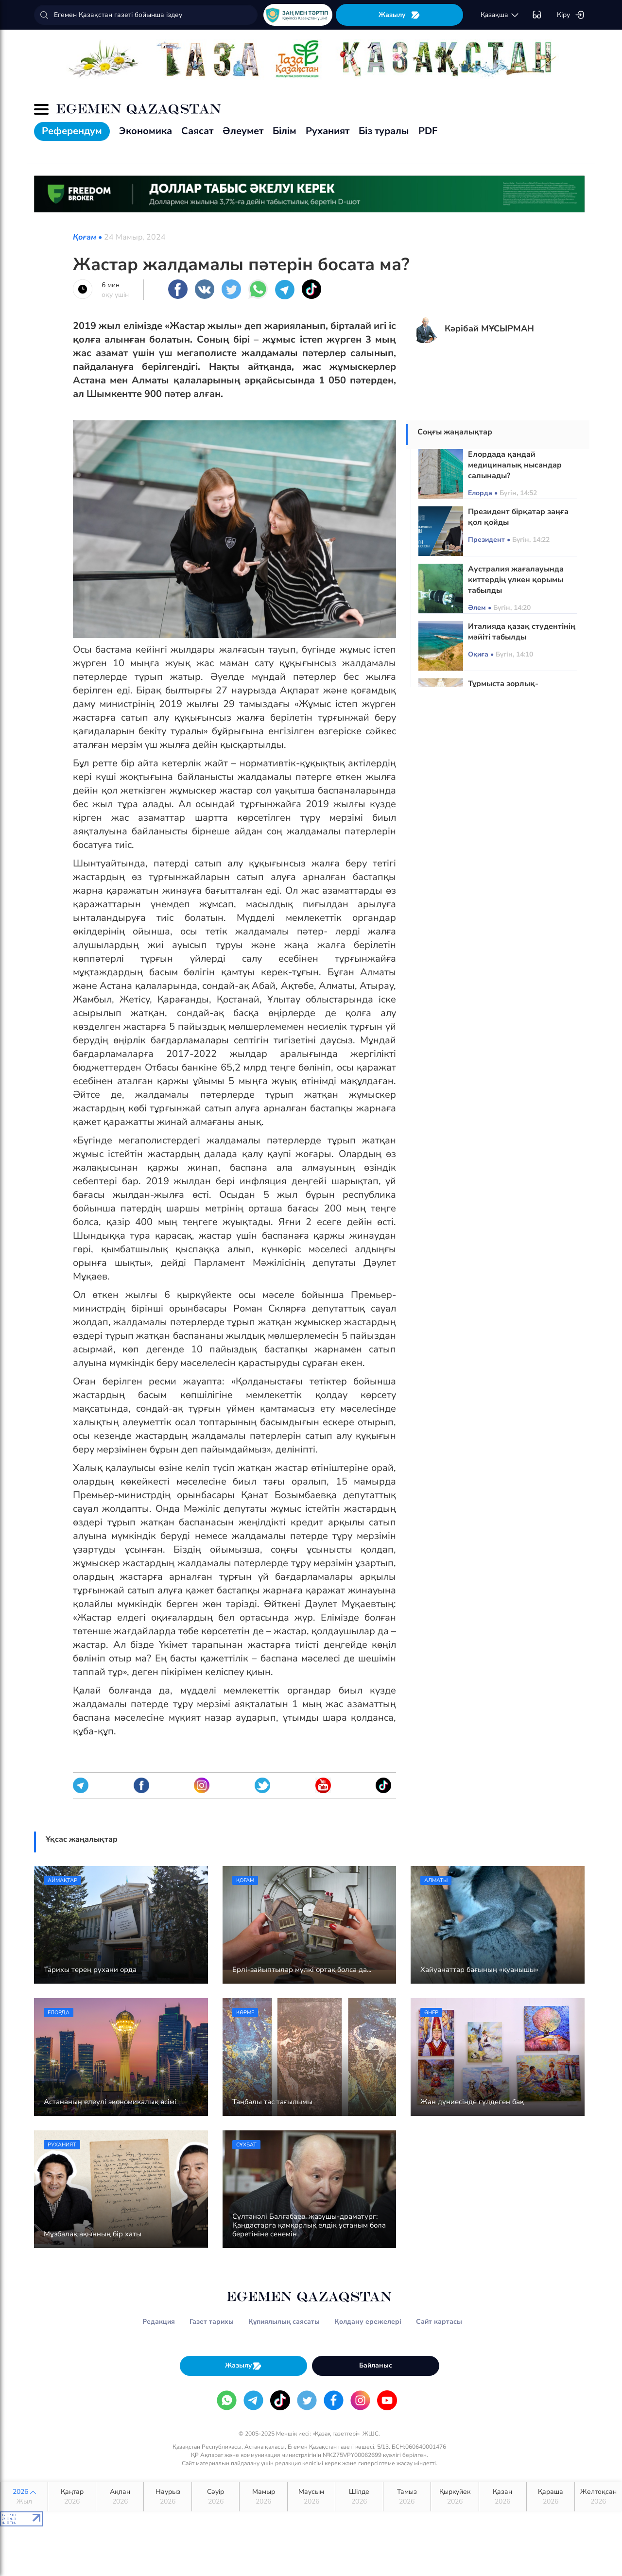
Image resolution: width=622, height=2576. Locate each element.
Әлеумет (243, 131)
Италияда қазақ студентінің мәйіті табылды (521, 631)
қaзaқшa (500, 15)
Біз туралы (384, 131)
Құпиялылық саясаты (284, 2321)
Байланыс (375, 2365)
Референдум (72, 131)
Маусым (311, 2497)
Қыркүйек (454, 2497)
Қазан (502, 2497)
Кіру (571, 15)
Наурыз (167, 2497)
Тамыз (407, 2497)
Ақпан (119, 2497)
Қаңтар (71, 2497)
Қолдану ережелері (367, 2321)
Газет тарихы (212, 2321)
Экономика (145, 131)
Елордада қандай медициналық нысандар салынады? (515, 465)
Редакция (158, 2321)
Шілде (359, 2497)
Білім (284, 131)
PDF (427, 131)
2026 (24, 2497)
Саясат (197, 131)
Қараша (550, 2497)
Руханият (327, 131)
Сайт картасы (439, 2321)
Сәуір (215, 2497)
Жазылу (399, 15)
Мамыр (263, 2497)
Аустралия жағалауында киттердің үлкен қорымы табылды (516, 580)
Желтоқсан (598, 2497)
